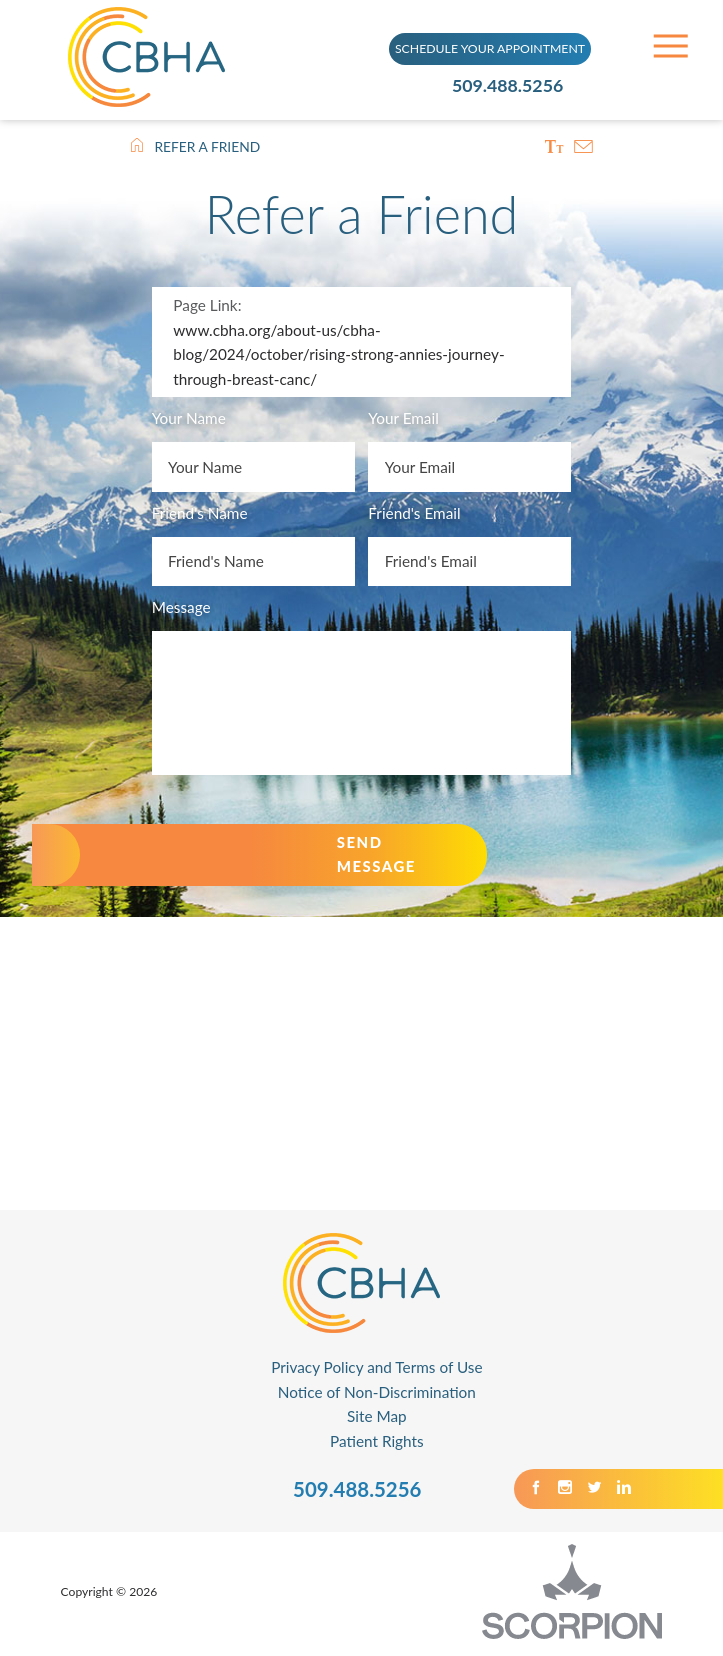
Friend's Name (200, 515)
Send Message (396, 858)
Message (181, 609)
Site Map (377, 1421)
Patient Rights (377, 1446)
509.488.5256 (513, 84)
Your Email (403, 421)
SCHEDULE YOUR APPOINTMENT (490, 47)
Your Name (189, 421)
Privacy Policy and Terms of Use (376, 1372)
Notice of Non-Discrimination (377, 1396)
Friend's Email (414, 515)
